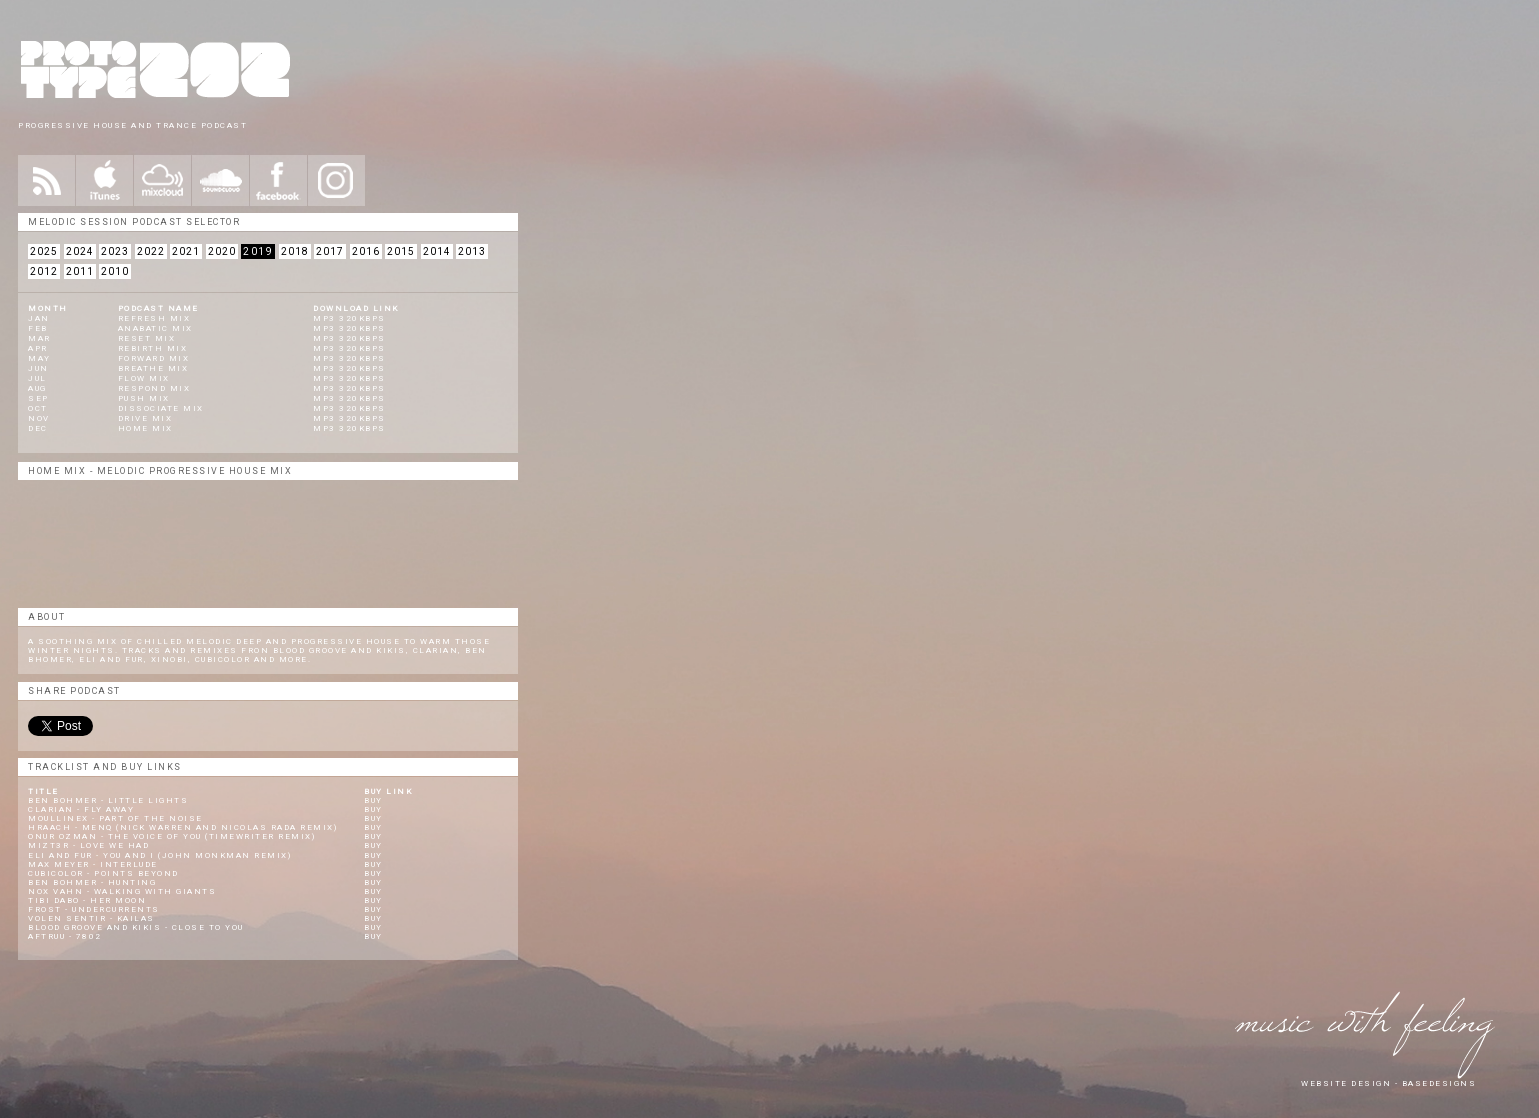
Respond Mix (154, 388)
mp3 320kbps (349, 318)
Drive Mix (145, 418)
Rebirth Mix (153, 348)
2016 (366, 251)
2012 (44, 271)
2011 (80, 271)
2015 (401, 251)
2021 (186, 251)
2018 (295, 251)
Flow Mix (144, 378)
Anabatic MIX (155, 328)
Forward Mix (154, 358)
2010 (115, 271)
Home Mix (145, 428)
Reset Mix (147, 338)
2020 (222, 251)
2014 (437, 251)
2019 (258, 251)
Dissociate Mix (161, 408)
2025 (44, 251)
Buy (373, 800)
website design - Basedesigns (1388, 1083)
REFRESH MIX (154, 318)
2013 (472, 251)
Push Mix (144, 398)
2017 (330, 251)
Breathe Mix (153, 368)
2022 (151, 251)
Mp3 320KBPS (349, 368)
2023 (115, 251)
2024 (80, 251)
